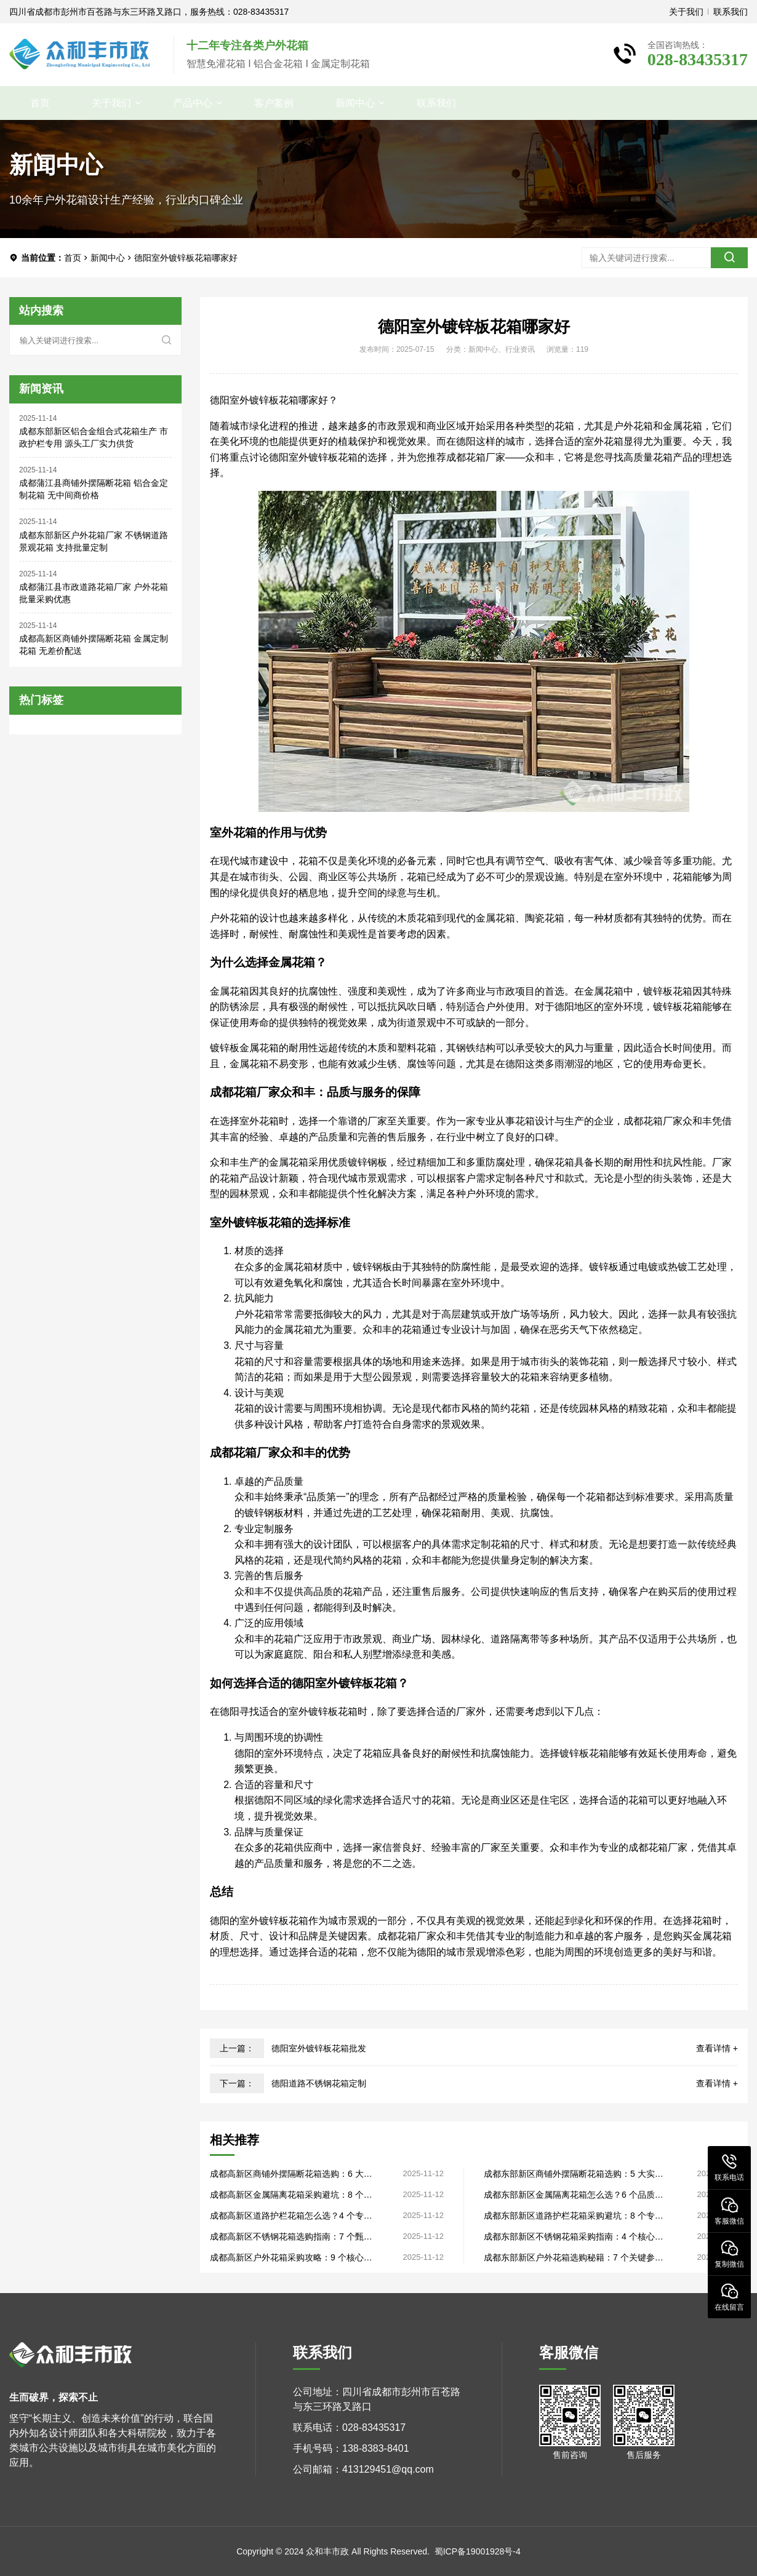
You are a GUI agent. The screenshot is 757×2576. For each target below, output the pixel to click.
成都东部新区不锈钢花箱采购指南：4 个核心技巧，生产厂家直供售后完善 (573, 2237)
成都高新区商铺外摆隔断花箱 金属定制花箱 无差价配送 (93, 645)
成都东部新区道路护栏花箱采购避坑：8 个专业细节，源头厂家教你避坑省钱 (573, 2216)
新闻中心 (355, 103)
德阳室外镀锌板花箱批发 (318, 2048)
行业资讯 (520, 349)
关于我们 (686, 12)
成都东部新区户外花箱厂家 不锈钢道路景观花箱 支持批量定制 (93, 541)
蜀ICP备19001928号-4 (478, 2551)
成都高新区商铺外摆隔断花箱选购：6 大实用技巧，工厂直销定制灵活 (291, 2174)
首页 (40, 103)
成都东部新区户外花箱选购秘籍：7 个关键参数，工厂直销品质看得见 (569, 2257)
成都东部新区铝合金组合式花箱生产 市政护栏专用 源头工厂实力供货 (93, 437)
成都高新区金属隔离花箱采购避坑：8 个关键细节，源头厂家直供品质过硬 (291, 2195)
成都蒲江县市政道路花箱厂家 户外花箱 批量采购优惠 (93, 593)
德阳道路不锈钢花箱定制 (318, 2083)
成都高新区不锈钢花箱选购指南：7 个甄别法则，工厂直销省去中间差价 (291, 2237)
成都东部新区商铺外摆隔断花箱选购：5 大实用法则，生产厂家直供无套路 (573, 2174)
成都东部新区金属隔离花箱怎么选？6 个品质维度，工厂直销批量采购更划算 (573, 2195)
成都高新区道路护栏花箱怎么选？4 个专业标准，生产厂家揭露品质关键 (291, 2216)
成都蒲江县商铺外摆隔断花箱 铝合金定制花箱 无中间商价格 (93, 489)
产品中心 (192, 103)
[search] (729, 257)
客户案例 (274, 103)
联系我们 (730, 12)
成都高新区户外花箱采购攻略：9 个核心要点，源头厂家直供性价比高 (291, 2257)
